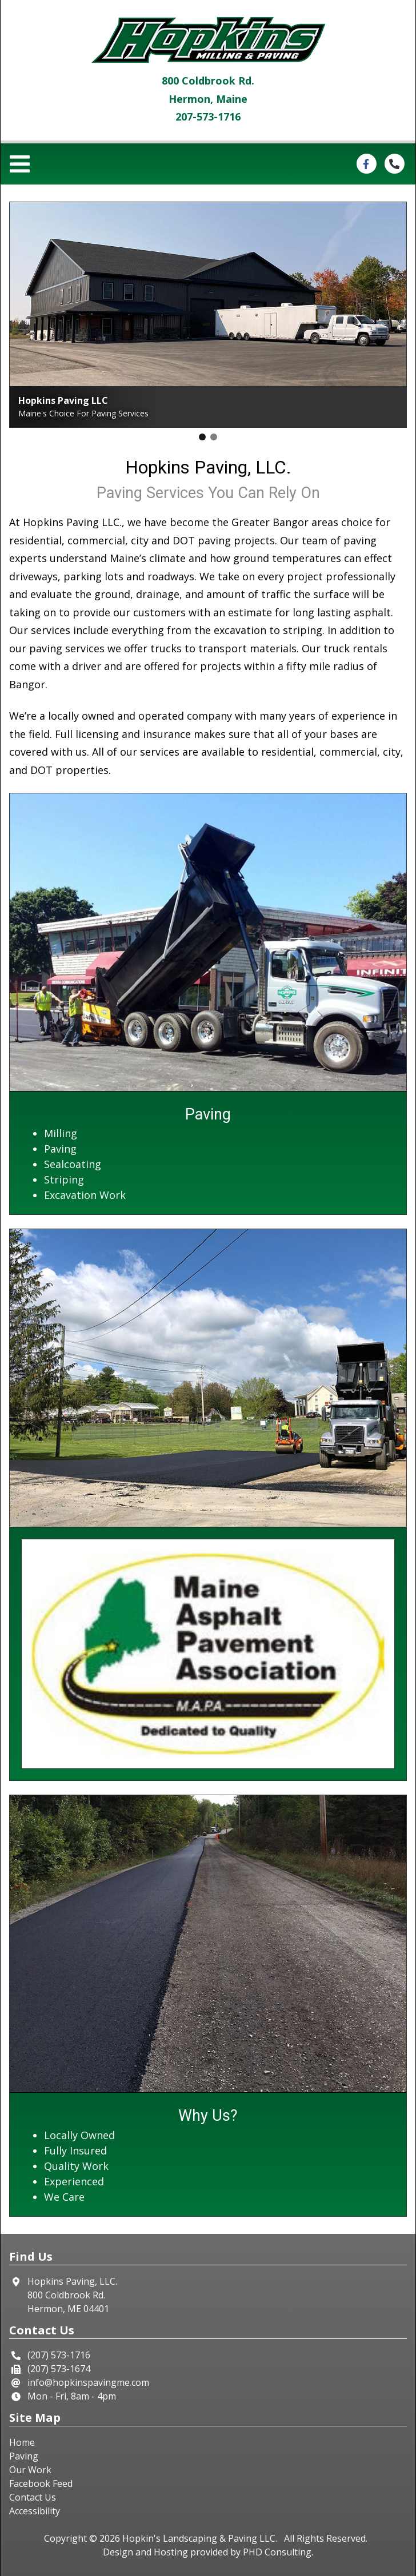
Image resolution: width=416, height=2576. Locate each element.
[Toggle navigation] (23, 164)
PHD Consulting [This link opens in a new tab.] (277, 2552)
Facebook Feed (41, 2483)
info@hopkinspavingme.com (88, 2382)
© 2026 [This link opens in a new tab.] (104, 2538)
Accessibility (34, 2511)
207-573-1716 (208, 116)
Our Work (30, 2469)
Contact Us (32, 2497)
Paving (23, 2456)
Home (22, 2442)
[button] (202, 437)
